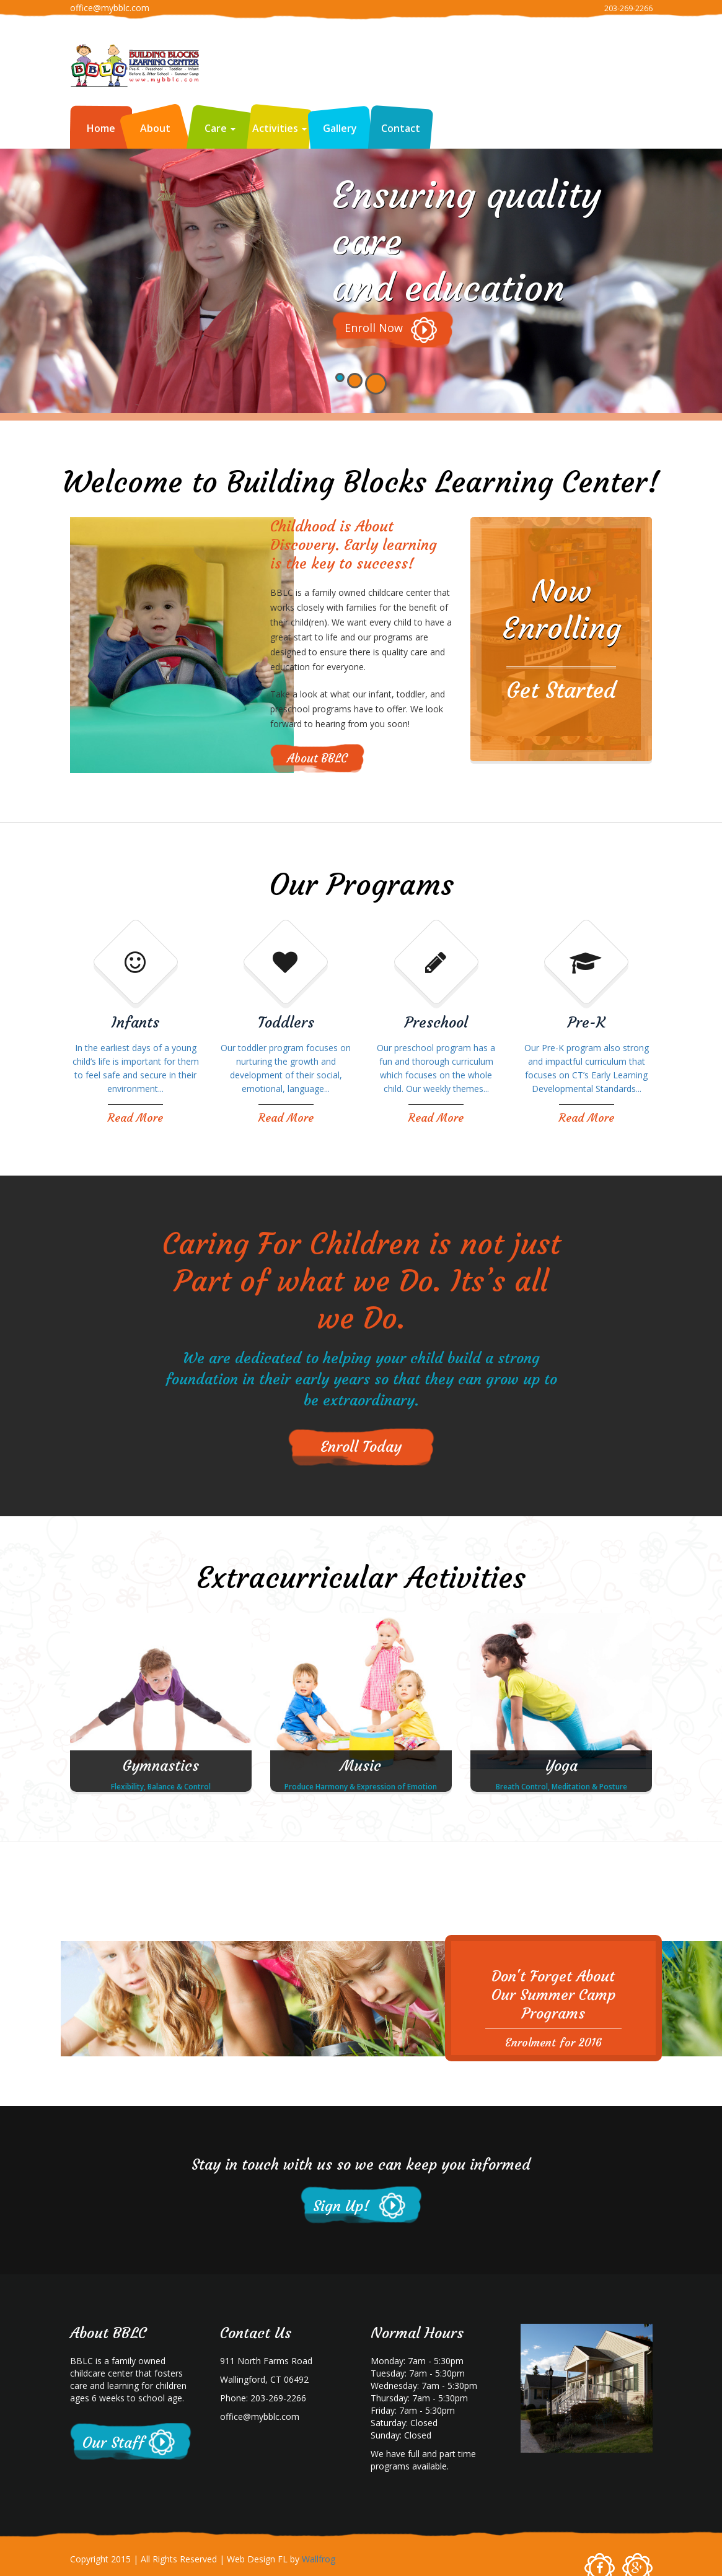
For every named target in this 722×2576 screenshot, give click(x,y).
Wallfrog (318, 2559)
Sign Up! (341, 2206)
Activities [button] (279, 128)
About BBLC (317, 758)
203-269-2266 (628, 8)
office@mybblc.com (109, 8)
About (155, 128)
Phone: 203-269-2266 (263, 2398)
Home (101, 128)
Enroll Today (361, 1447)
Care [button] (220, 128)
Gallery (340, 128)
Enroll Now (374, 327)
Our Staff (113, 2443)
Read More (135, 1118)
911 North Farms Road (266, 2361)
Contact (400, 128)
